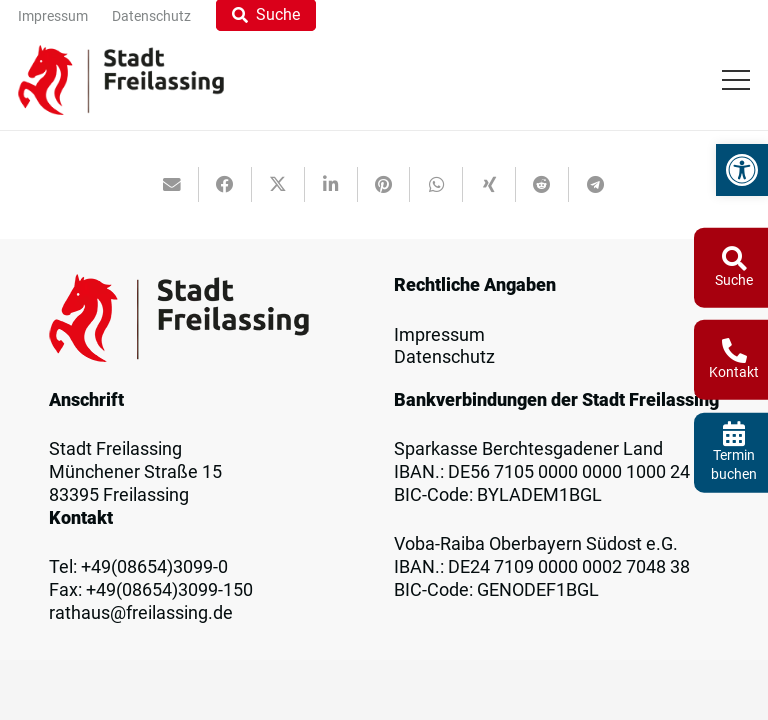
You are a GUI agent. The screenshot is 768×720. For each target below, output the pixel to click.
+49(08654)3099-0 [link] (154, 567)
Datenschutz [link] (444, 357)
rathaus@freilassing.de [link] (141, 613)
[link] (742, 170)
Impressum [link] (439, 335)
